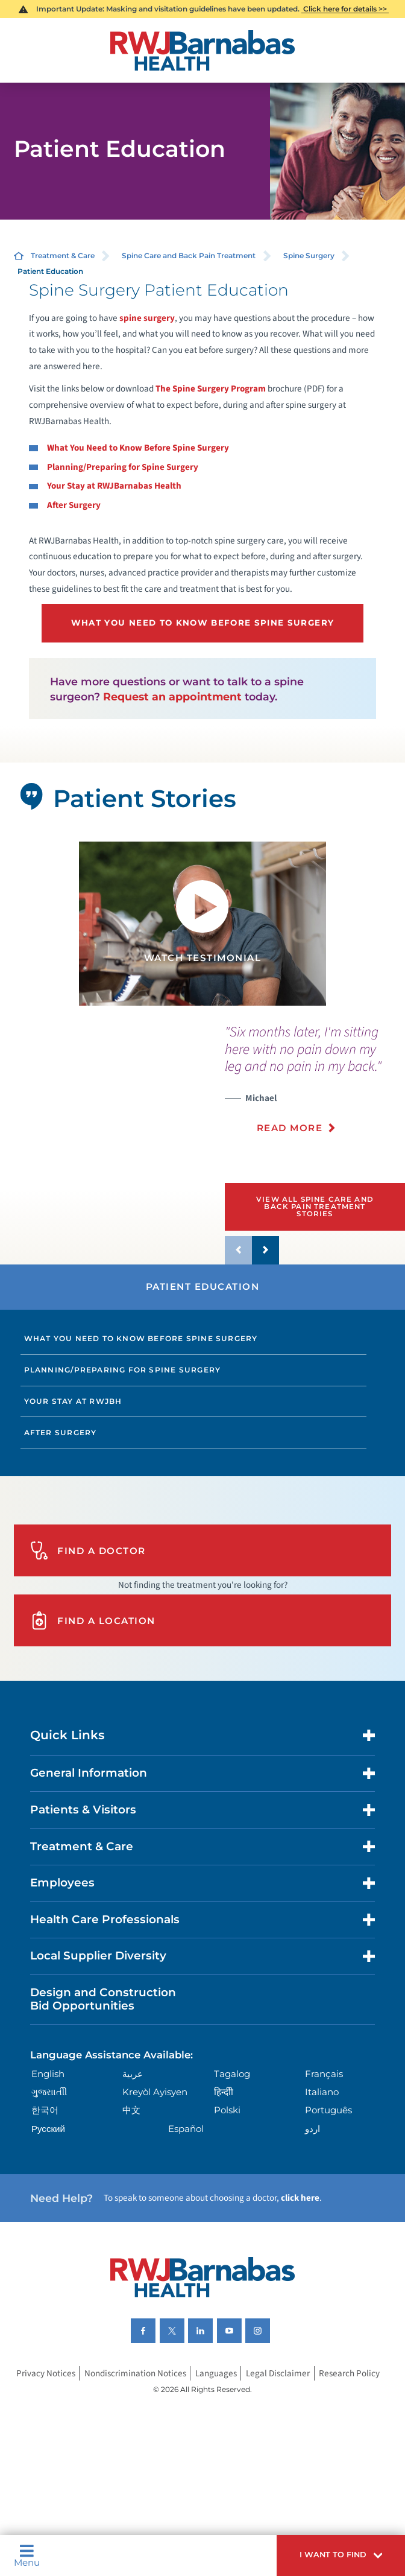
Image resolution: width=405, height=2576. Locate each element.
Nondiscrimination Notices (135, 2373)
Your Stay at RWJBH (73, 1401)
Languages (216, 2373)
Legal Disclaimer (278, 2373)
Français (324, 2074)
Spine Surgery (308, 255)
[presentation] (315, 1085)
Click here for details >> (345, 8)
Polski (227, 2110)
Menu (27, 2555)
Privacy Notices (45, 2373)
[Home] (202, 50)
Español (186, 2128)
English (47, 2074)
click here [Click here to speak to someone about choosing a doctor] (300, 2198)
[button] (341, 2555)
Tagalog (232, 2074)
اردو (312, 2128)
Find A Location (92, 1620)
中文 (131, 2110)
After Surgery (60, 1432)
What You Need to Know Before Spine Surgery (141, 1338)
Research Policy (349, 2373)
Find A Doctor (88, 1550)
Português (328, 2110)
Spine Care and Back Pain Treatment (189, 255)
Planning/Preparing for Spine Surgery (122, 1369)
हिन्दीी (223, 2092)
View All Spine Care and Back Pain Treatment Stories (315, 1206)
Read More (290, 1128)
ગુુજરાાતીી (49, 2092)
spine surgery (147, 318)
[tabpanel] (202, 924)
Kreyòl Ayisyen (154, 2092)
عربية (132, 2074)
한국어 (44, 2110)
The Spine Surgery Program (211, 388)
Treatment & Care (63, 255)
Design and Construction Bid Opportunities (103, 1999)
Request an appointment (172, 696)
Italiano (322, 2092)
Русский (48, 2128)
